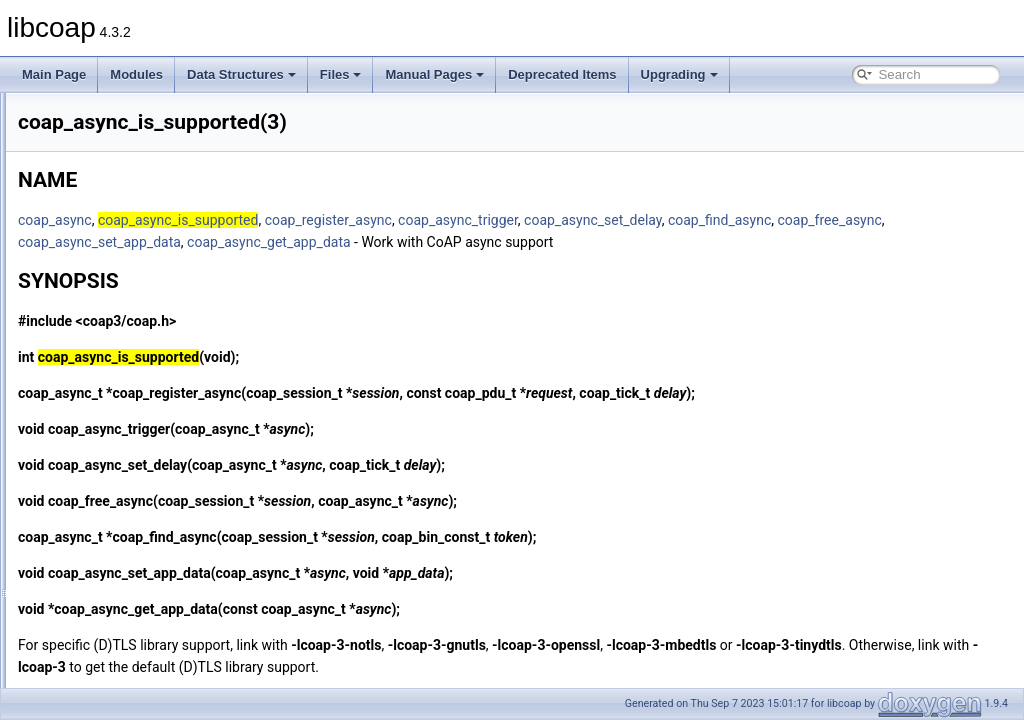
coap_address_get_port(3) (136, 268)
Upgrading (679, 74)
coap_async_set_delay (843, 220)
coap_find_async (319, 242)
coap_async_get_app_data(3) (145, 378)
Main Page (54, 74)
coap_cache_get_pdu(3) (130, 664)
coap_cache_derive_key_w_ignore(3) (165, 576)
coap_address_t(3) (116, 356)
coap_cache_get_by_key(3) (139, 620)
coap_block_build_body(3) (136, 532)
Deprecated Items (562, 74)
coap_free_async (430, 242)
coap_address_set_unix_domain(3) (159, 334)
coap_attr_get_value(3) (127, 488)
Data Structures (241, 74)
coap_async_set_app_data (569, 242)
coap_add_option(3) (119, 136)
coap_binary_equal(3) (124, 510)
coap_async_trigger (708, 220)
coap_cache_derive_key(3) (138, 554)
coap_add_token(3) (117, 202)
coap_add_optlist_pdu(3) (132, 158)
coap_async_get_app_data (739, 242)
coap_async (305, 220)
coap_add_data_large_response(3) (159, 114)
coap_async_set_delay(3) (134, 444)
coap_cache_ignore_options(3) (148, 686)
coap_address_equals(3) (132, 246)
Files (341, 74)
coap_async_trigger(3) (125, 466)
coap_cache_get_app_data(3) (145, 598)
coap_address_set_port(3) (136, 312)
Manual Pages (434, 74)
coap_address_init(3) (122, 290)
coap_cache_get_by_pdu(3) (140, 642)
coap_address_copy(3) (127, 224)
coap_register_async (578, 220)
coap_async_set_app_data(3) (145, 422)
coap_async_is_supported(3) (143, 400)
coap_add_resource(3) (126, 180)
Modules (136, 74)
